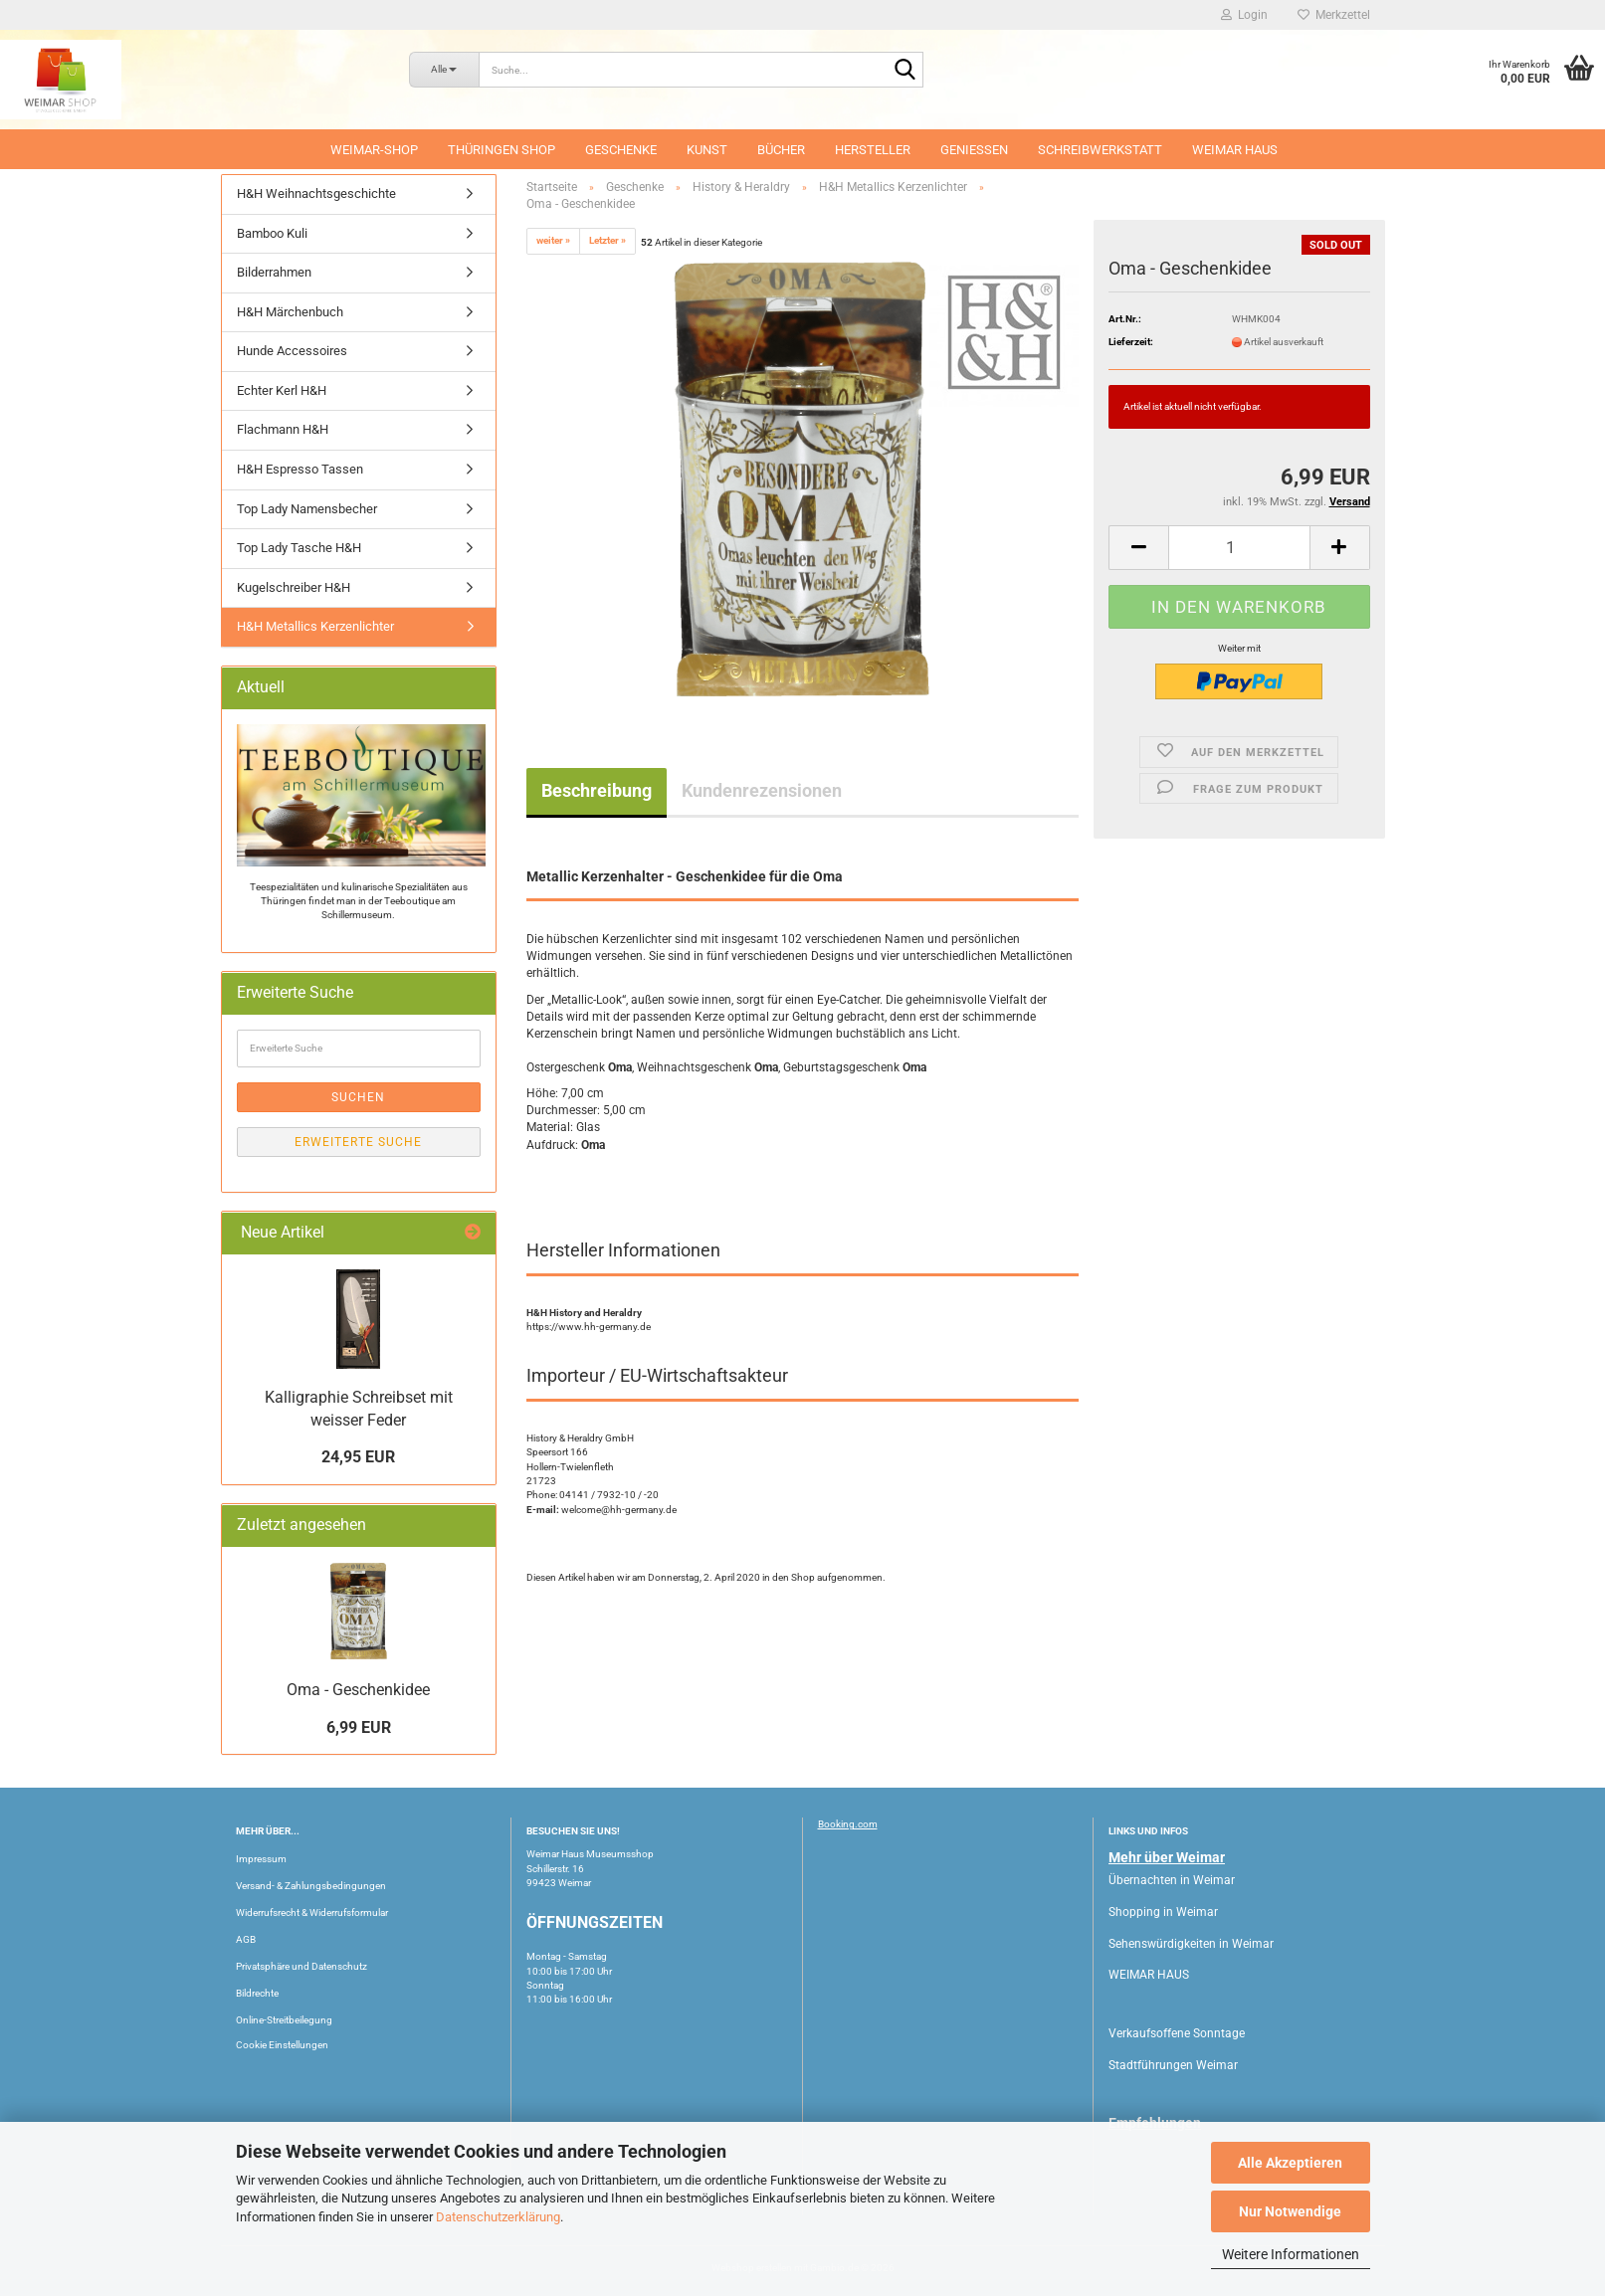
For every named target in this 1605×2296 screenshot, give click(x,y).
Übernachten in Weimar (1171, 1880)
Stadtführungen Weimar (1173, 2065)
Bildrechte (257, 1993)
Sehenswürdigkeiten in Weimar (1191, 1944)
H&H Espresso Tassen (300, 469)
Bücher (781, 149)
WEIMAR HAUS (1235, 149)
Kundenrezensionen (762, 790)
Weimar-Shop (374, 149)
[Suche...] (444, 70)
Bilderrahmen (274, 272)
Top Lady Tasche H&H (299, 547)
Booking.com (848, 1823)
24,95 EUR (358, 1456)
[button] (1138, 547)
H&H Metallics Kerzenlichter (315, 626)
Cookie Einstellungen (282, 2044)
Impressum (261, 1858)
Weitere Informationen (1290, 2254)
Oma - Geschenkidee (358, 1689)
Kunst (707, 149)
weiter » (553, 240)
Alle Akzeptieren (1290, 2163)
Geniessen (974, 149)
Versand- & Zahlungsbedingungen (311, 1885)
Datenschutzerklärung (498, 2216)
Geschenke (621, 149)
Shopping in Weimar (1163, 1912)
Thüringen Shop (501, 149)
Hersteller (872, 149)
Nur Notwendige (1290, 2211)
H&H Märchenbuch (290, 311)
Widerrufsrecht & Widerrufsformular (312, 1912)
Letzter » (607, 240)
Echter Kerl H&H (281, 390)
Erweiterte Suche (358, 1142)
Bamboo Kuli (272, 233)
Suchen (358, 1097)
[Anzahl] (1238, 547)
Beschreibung (596, 790)
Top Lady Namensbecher (307, 508)
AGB (246, 1939)
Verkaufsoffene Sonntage (1176, 2033)
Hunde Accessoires (292, 350)
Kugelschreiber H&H (293, 587)
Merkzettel (1334, 15)
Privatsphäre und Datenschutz (301, 1966)
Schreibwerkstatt (1100, 149)
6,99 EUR (358, 1727)
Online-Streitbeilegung (284, 2019)
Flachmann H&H (282, 429)
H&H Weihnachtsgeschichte (316, 193)
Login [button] (1244, 15)
